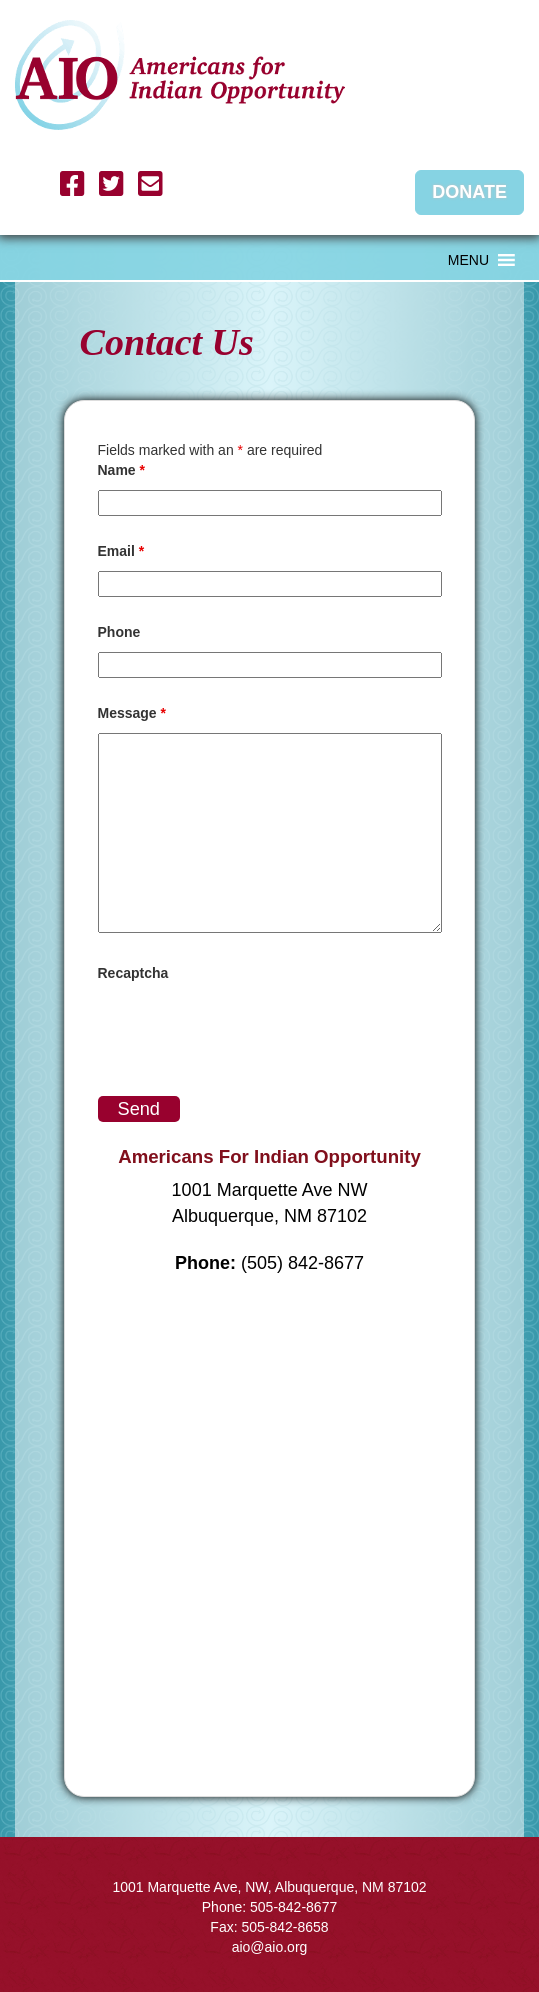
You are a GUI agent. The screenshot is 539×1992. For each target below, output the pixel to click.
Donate (469, 192)
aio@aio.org (270, 1947)
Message (132, 713)
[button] (468, 260)
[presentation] (250, 1032)
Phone (119, 632)
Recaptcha (133, 973)
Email (121, 551)
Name (121, 470)
